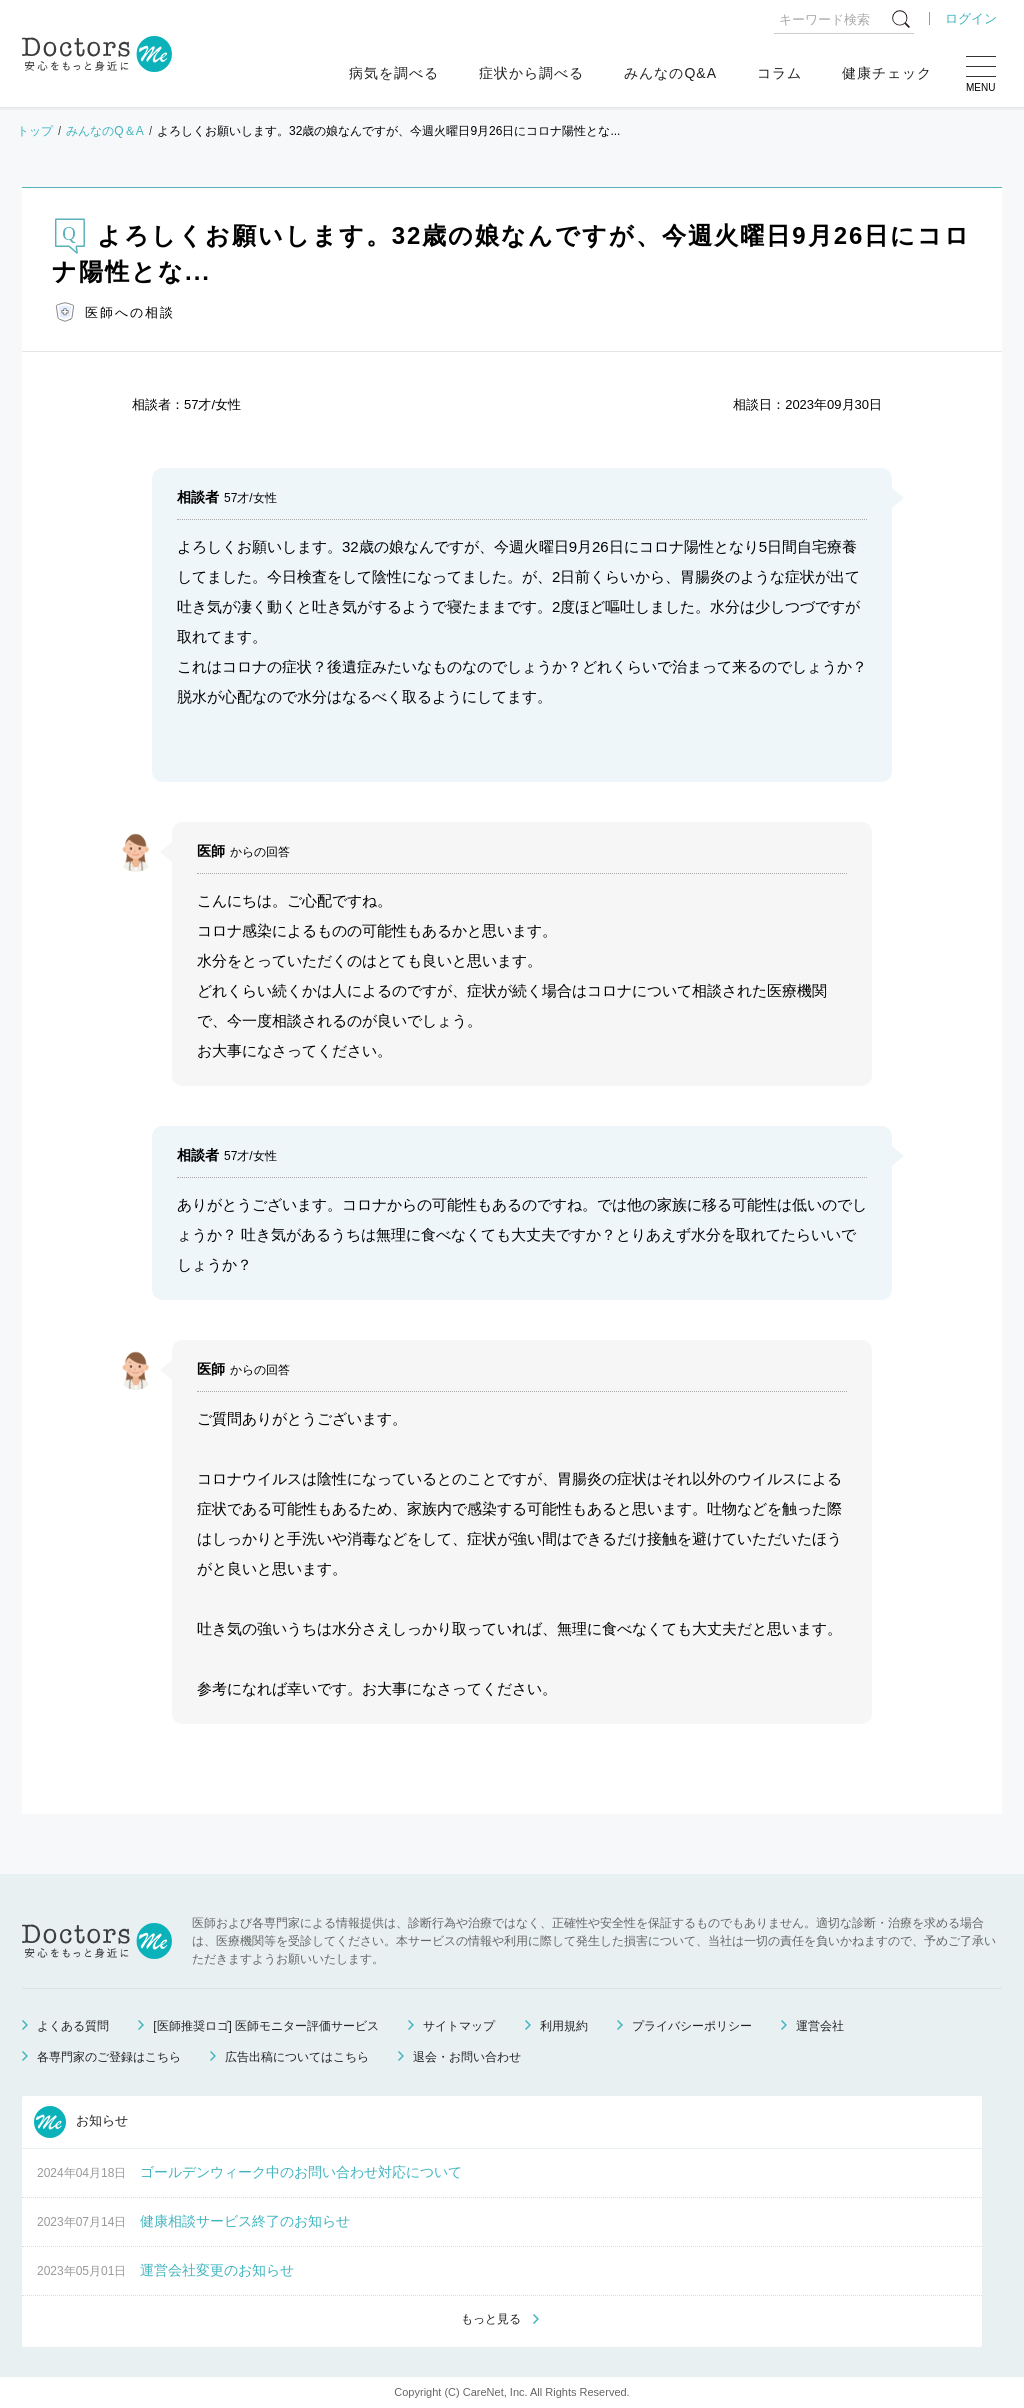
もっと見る (491, 2319)
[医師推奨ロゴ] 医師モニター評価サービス (266, 2026)
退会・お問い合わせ (467, 2057)
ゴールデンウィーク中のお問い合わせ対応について (301, 2172)
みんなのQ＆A (104, 131)
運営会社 (820, 2026)
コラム (779, 73)
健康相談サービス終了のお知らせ (245, 2221)
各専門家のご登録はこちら (109, 2057)
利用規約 (564, 2026)
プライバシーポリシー (692, 2026)
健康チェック (887, 73)
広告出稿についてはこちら (297, 2057)
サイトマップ (459, 2026)
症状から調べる (531, 73)
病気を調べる (394, 73)
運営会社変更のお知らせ (217, 2270)
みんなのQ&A (670, 73)
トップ (35, 131)
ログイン (971, 18)
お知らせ (81, 2122)
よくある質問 (73, 2026)
